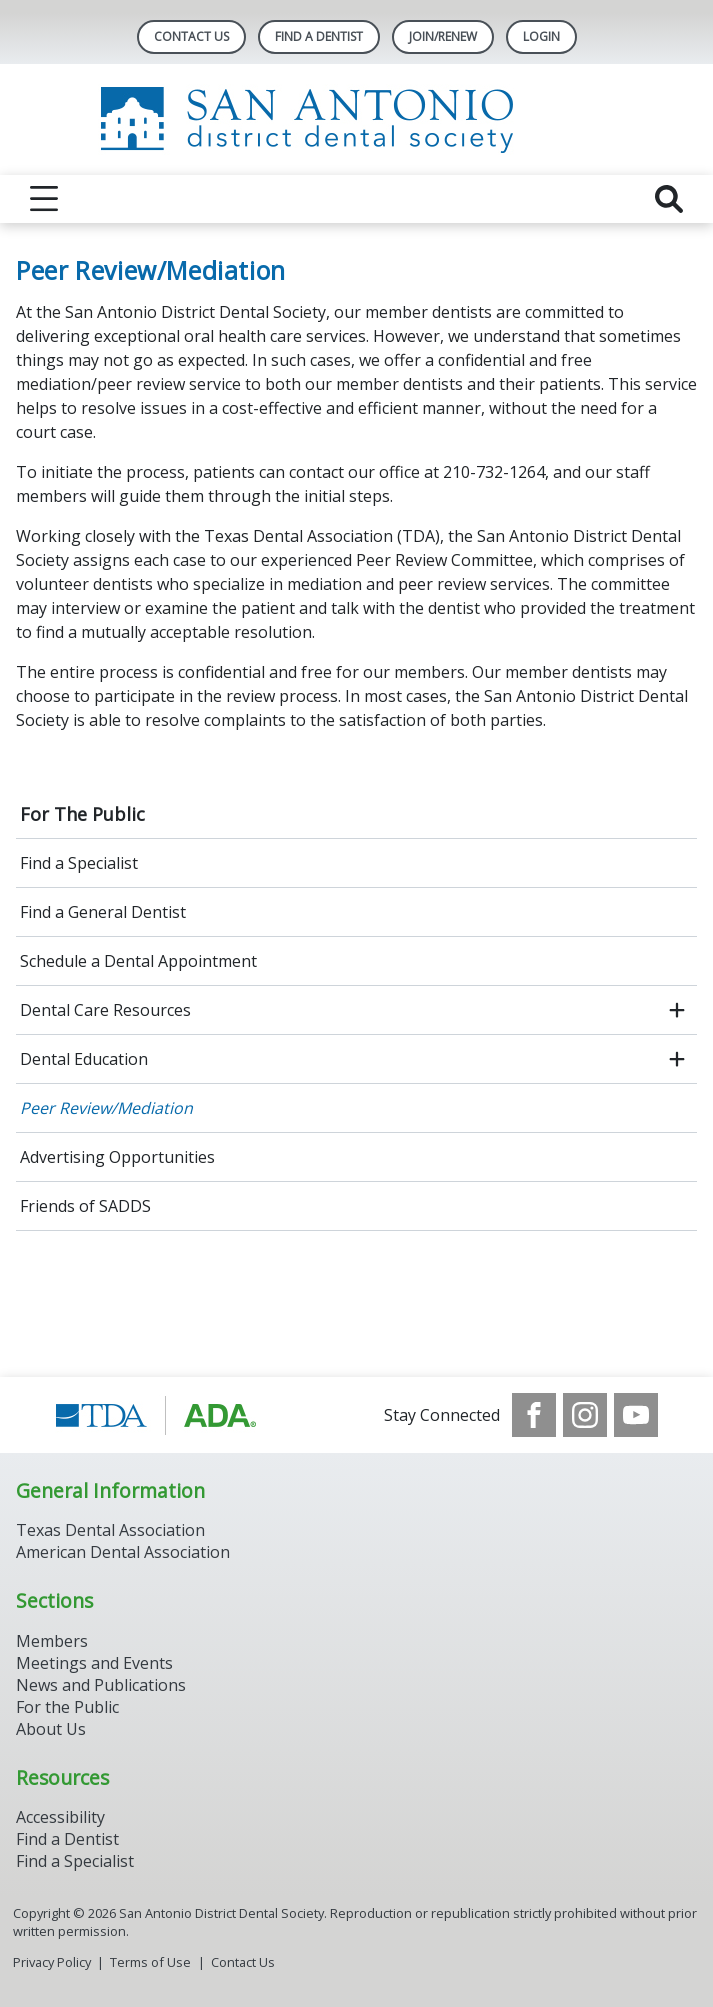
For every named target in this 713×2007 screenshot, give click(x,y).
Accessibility (60, 1817)
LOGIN (541, 36)
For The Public (82, 814)
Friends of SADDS (85, 1206)
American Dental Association (123, 1552)
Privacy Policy (52, 1962)
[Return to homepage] (356, 119)
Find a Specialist (79, 863)
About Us (51, 1729)
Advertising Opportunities (117, 1157)
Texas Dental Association (110, 1530)
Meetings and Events (94, 1663)
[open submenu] (677, 1010)
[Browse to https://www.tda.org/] (156, 1415)
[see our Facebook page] (534, 1415)
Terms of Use (150, 1962)
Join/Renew (443, 36)
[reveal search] (669, 199)
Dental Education (84, 1059)
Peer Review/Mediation (106, 1108)
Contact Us (191, 36)
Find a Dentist (67, 1839)
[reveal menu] (44, 199)
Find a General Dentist (103, 912)
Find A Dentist (319, 36)
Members (52, 1641)
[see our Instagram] (585, 1415)
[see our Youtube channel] (636, 1415)
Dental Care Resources (105, 1010)
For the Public (67, 1707)
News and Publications (101, 1685)
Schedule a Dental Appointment (138, 961)
